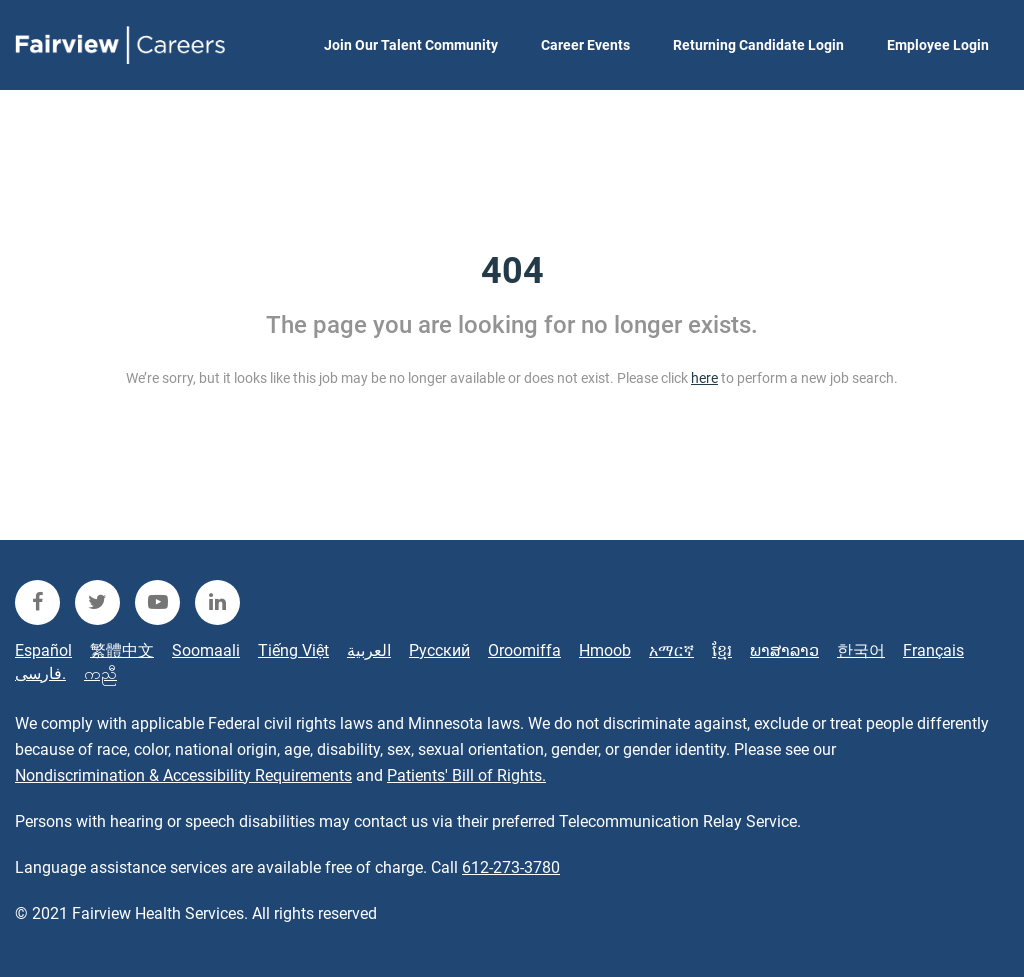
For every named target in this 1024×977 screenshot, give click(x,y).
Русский (439, 650)
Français (933, 650)
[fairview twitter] (97, 602)
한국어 (861, 650)
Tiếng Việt (293, 650)
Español (43, 650)
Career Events (585, 45)
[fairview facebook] (37, 602)
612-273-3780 (511, 867)
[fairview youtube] (157, 602)
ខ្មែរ (722, 650)
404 (512, 271)
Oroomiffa (524, 650)
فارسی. (40, 673)
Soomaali (206, 650)
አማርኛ (671, 650)
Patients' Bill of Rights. (466, 775)
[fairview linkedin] (217, 602)
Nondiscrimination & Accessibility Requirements (183, 775)
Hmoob (605, 650)
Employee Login (938, 45)
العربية (369, 650)
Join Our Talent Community (411, 45)
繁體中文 (122, 650)
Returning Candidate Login (758, 45)
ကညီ (100, 673)
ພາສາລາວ (784, 650)
